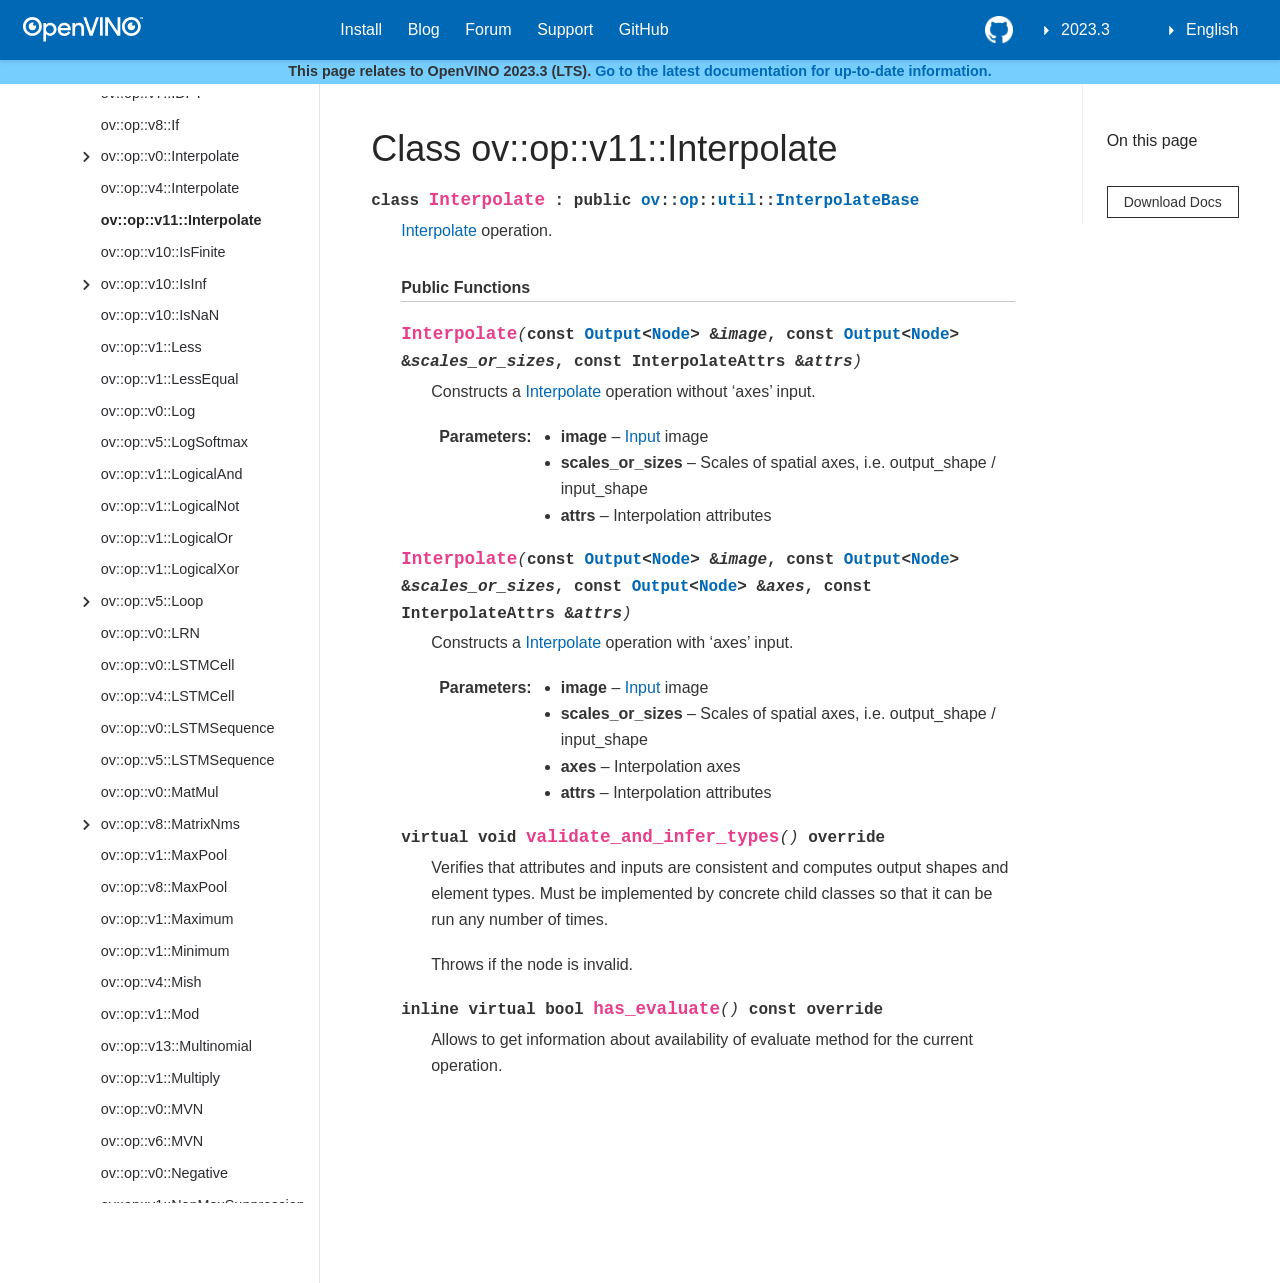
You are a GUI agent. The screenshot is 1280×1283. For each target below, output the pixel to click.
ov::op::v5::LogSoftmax (174, 442)
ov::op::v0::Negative (164, 1173)
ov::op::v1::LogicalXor (170, 569)
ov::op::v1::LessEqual (170, 379)
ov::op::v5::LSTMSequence (188, 760)
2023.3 (1085, 29)
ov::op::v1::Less (151, 347)
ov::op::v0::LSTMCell (168, 665)
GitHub (644, 29)
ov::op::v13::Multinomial (176, 1046)
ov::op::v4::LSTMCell (168, 696)
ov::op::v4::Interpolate (170, 188)
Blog (424, 29)
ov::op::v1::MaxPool (164, 855)
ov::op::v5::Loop (152, 601)
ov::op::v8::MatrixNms (170, 824)
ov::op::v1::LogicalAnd (172, 474)
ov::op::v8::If (140, 125)
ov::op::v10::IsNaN (160, 315)
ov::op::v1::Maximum (167, 919)
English (1212, 29)
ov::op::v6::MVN (152, 1141)
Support (565, 29)
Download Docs (1173, 202)
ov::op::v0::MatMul (160, 792)
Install (361, 29)
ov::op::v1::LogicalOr (167, 538)
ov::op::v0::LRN (150, 633)
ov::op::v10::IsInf (154, 284)
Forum (488, 29)
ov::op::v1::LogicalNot (170, 506)
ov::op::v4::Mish (151, 982)
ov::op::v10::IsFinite (163, 252)
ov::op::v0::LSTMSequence (188, 728)
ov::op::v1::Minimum (165, 951)
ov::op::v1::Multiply (160, 1078)
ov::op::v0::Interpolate (170, 156)
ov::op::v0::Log (148, 411)
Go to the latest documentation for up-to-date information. (793, 71)
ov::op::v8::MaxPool (164, 887)
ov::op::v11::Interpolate (181, 220)
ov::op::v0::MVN (152, 1109)
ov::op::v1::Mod (150, 1014)
